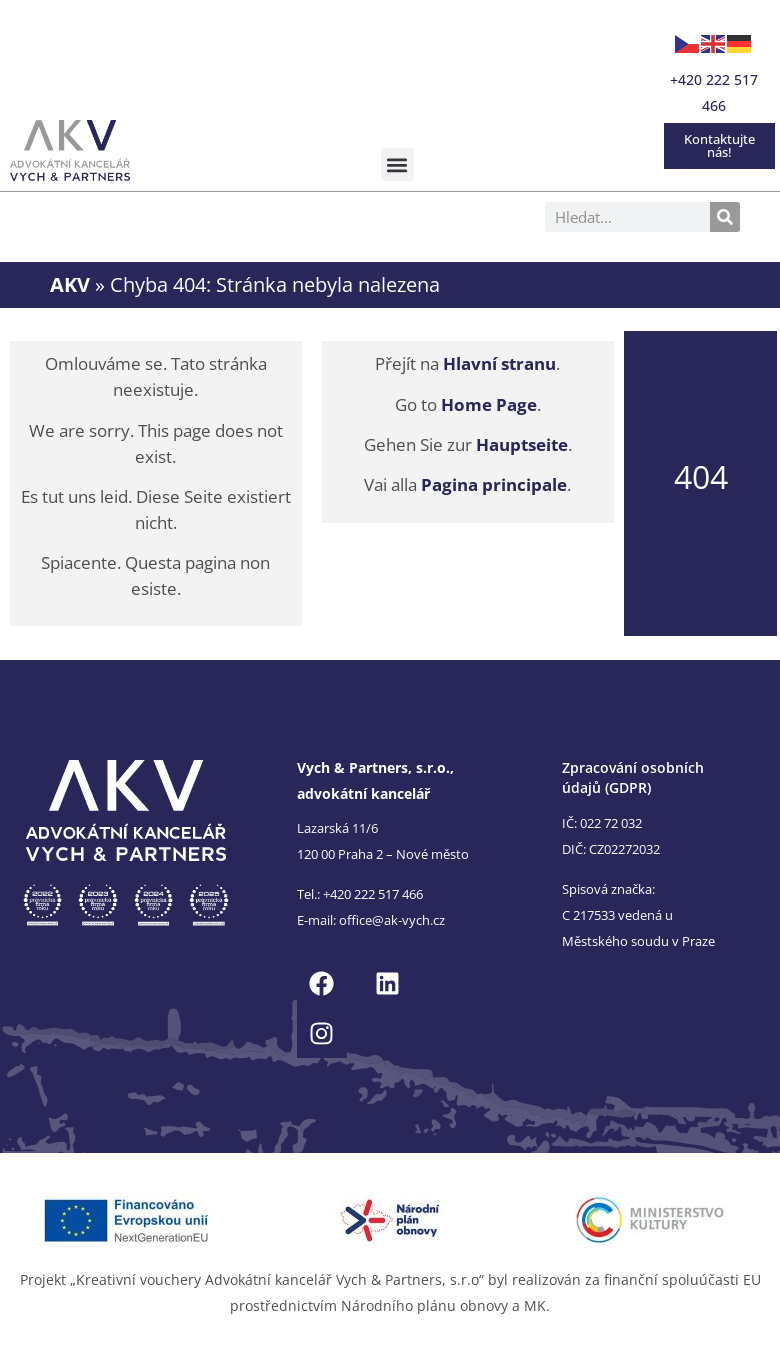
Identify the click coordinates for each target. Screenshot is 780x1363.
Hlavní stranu (499, 363)
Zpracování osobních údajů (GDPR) (633, 777)
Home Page (489, 404)
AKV (70, 284)
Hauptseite (522, 444)
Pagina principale (494, 484)
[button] (397, 164)
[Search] (725, 217)
